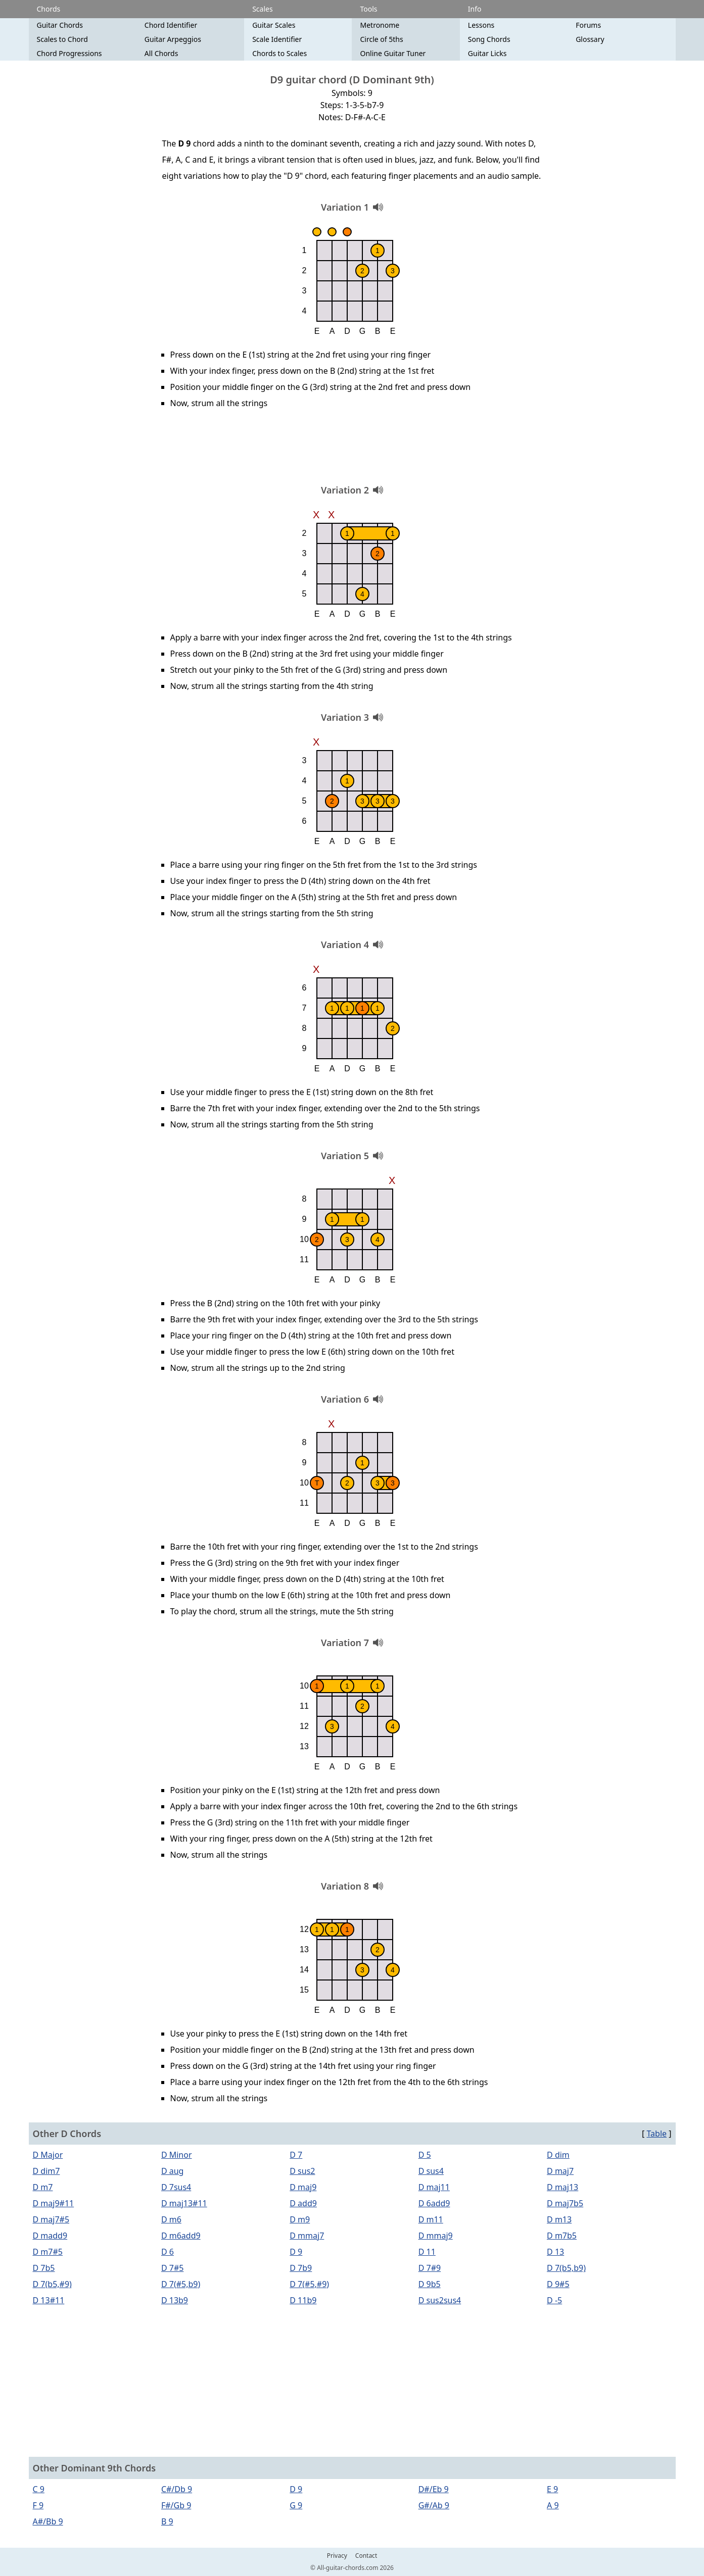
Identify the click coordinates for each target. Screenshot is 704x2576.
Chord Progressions (69, 53)
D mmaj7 (307, 2235)
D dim (558, 2154)
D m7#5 (48, 2251)
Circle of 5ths (381, 39)
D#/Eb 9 (433, 2489)
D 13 (555, 2251)
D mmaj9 (435, 2235)
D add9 (303, 2203)
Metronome (379, 25)
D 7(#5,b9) (180, 2284)
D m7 (43, 2187)
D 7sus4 (176, 2187)
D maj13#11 (184, 2203)
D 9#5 (558, 2284)
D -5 (554, 2300)
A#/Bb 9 (48, 2521)
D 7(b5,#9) (52, 2284)
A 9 (553, 2505)
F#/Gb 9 (176, 2505)
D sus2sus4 (439, 2300)
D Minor (176, 2154)
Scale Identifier (277, 39)
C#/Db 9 (176, 2489)
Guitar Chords (60, 25)
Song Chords (489, 39)
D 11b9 (303, 2300)
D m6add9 (181, 2235)
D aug (172, 2170)
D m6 (171, 2219)
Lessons (481, 25)
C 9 (38, 2489)
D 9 (296, 2251)
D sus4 (431, 2170)
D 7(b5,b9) (566, 2267)
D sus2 (302, 2170)
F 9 (38, 2505)
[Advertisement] (352, 450)
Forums (588, 25)
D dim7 (46, 2170)
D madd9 (50, 2235)
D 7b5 (44, 2267)
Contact (366, 2556)
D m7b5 (562, 2235)
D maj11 (434, 2187)
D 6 (167, 2251)
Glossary (590, 39)
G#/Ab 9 (433, 2505)
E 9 (552, 2489)
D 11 (427, 2251)
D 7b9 (301, 2267)
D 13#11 (49, 2300)
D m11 (430, 2219)
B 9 (167, 2521)
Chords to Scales (279, 53)
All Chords (161, 53)
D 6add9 (434, 2203)
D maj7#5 (51, 2219)
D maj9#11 (53, 2203)
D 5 (424, 2154)
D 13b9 (174, 2300)
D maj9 (303, 2187)
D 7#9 (429, 2267)
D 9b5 (429, 2284)
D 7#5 (172, 2267)
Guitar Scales (273, 25)
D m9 (300, 2219)
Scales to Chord (62, 39)
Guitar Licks (487, 53)
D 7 (296, 2154)
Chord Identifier (171, 25)
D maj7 (560, 2170)
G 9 (296, 2505)
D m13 (559, 2219)
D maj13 (562, 2187)
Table (656, 2133)
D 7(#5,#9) (309, 2284)
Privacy (337, 2556)
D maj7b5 (565, 2203)
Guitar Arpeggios (173, 39)
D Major (48, 2154)
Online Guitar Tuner (393, 53)
